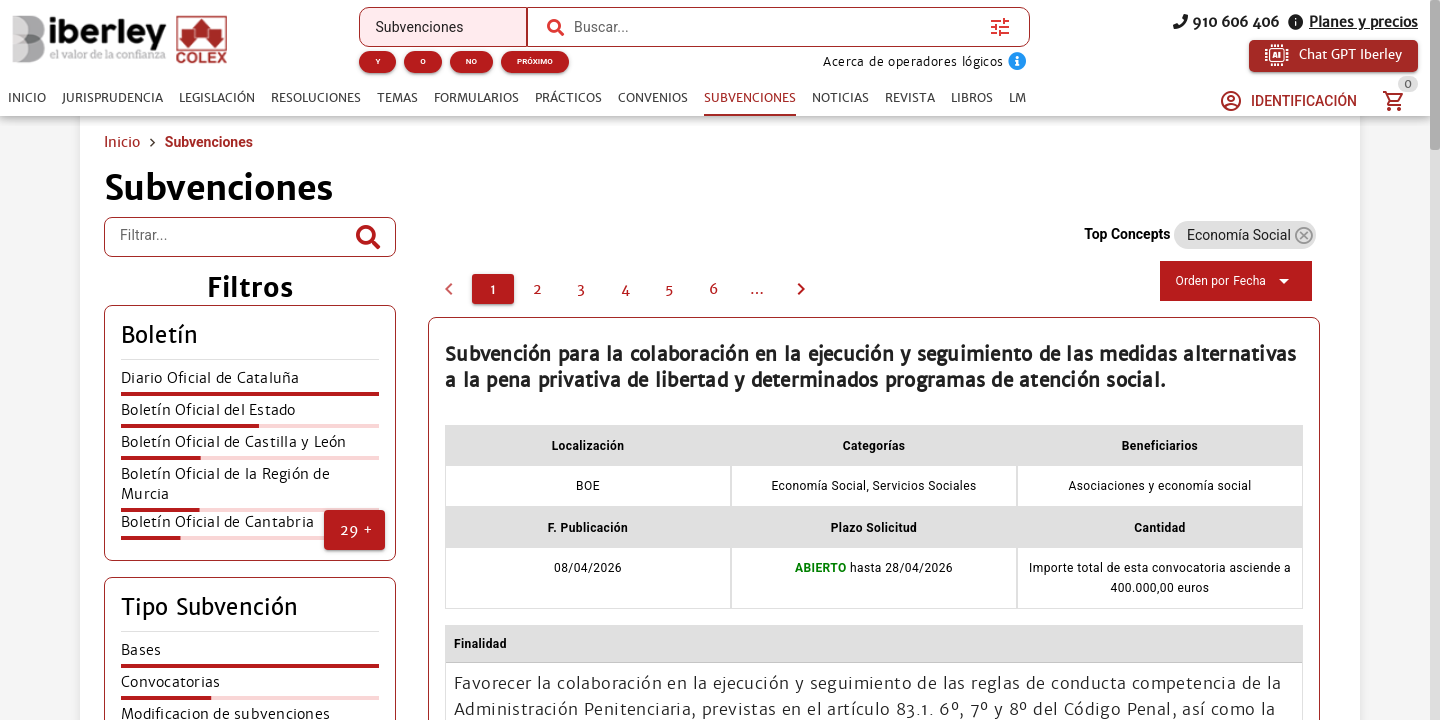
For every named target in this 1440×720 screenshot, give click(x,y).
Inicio (122, 142)
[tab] (27, 98)
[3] (581, 289)
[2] (537, 289)
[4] (625, 289)
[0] (449, 289)
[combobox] (777, 27)
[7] (757, 289)
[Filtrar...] (235, 237)
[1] (493, 289)
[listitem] (250, 384)
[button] (354, 530)
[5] (669, 289)
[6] (713, 289)
